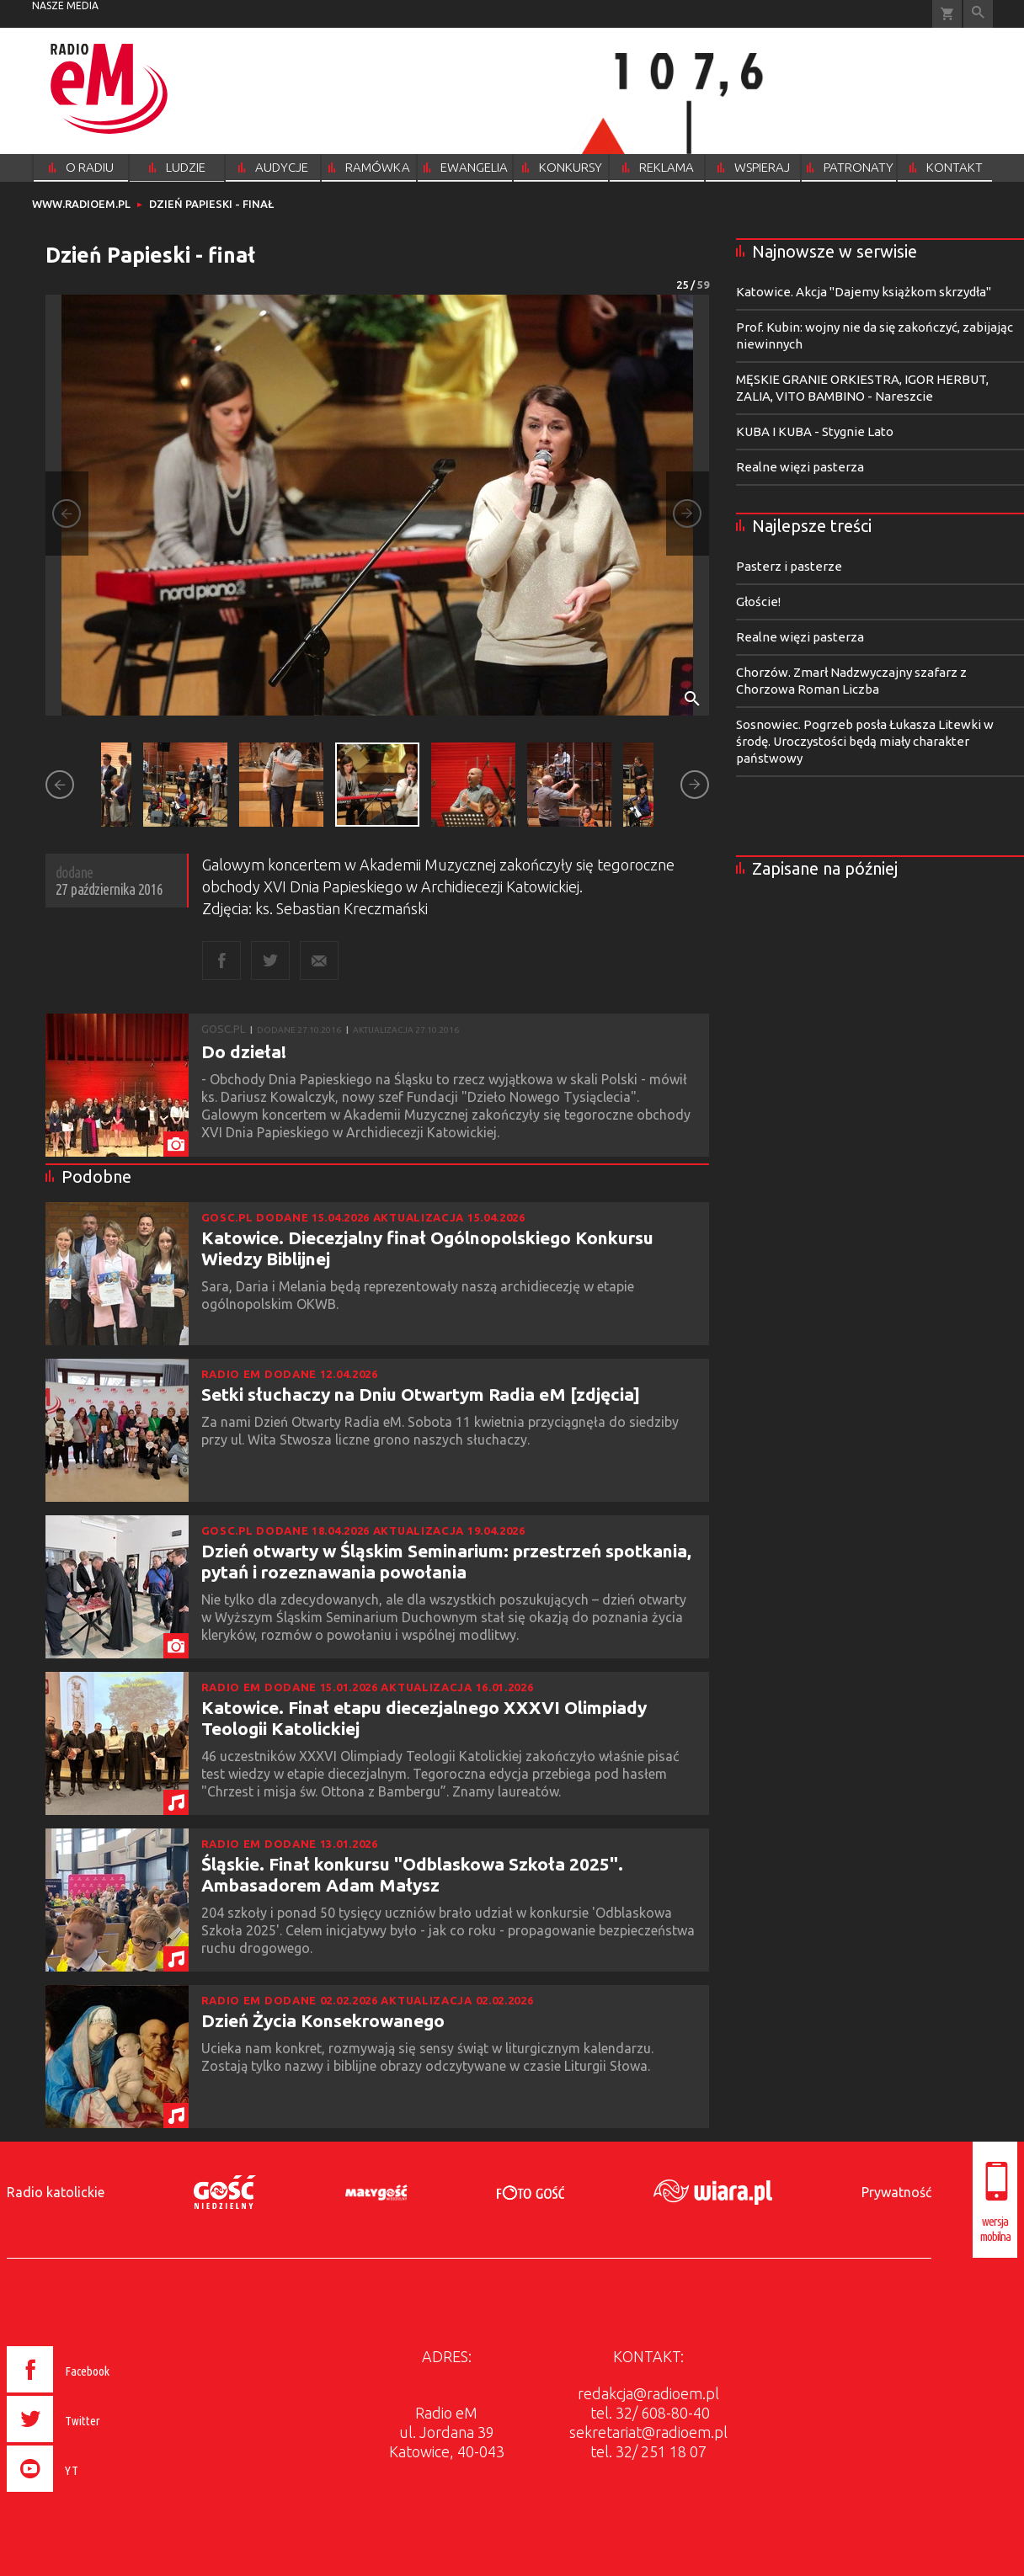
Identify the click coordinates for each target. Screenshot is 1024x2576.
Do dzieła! (243, 1051)
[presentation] (94, 2494)
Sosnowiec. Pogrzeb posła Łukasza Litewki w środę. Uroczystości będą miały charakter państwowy (865, 741)
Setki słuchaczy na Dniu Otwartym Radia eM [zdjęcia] (420, 1394)
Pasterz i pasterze (789, 566)
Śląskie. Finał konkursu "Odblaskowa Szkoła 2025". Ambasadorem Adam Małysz (412, 1874)
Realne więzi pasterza (800, 467)
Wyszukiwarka (978, 14)
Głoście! (758, 601)
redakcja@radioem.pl (648, 2393)
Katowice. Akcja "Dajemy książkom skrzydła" (863, 292)
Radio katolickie (55, 2192)
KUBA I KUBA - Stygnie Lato (814, 431)
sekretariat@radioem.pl (648, 2432)
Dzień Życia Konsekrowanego (323, 2020)
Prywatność (896, 2192)
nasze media (65, 5)
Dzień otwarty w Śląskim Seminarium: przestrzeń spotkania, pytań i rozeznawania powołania (446, 1561)
